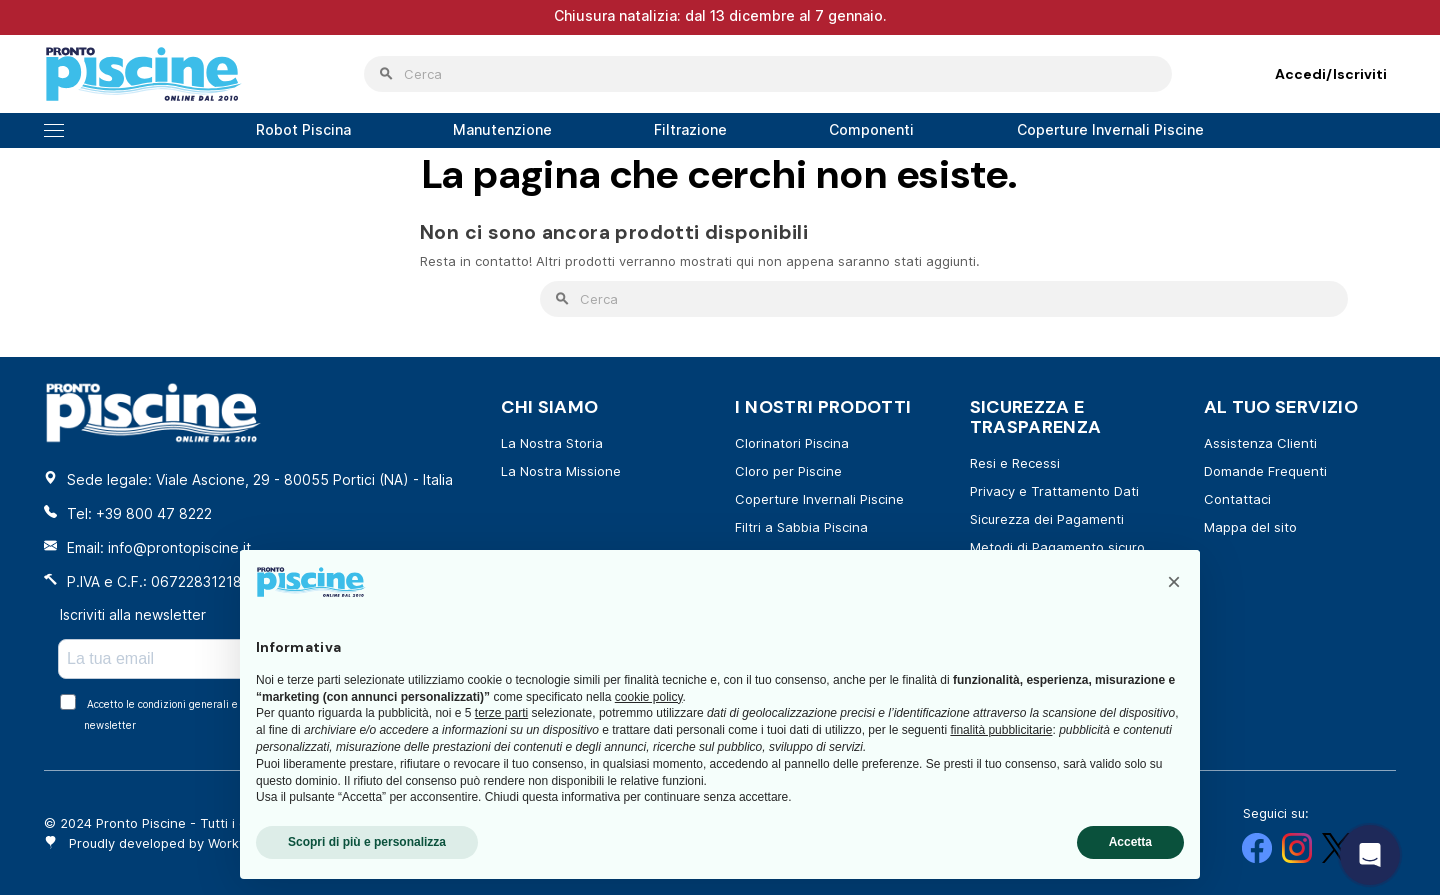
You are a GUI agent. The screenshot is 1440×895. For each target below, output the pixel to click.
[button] (1174, 582)
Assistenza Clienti (1260, 443)
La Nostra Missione (561, 471)
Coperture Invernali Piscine (819, 499)
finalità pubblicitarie (1001, 730)
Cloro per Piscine (788, 471)
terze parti (501, 713)
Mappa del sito (1250, 527)
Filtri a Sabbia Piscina (801, 527)
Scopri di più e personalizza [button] (367, 842)
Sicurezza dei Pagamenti (1047, 519)
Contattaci (1237, 499)
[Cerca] (768, 74)
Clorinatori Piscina (792, 443)
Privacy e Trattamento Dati (1054, 491)
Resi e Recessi (1015, 463)
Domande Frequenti (1265, 471)
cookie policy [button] (649, 697)
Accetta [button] (1130, 842)
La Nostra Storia (552, 443)
